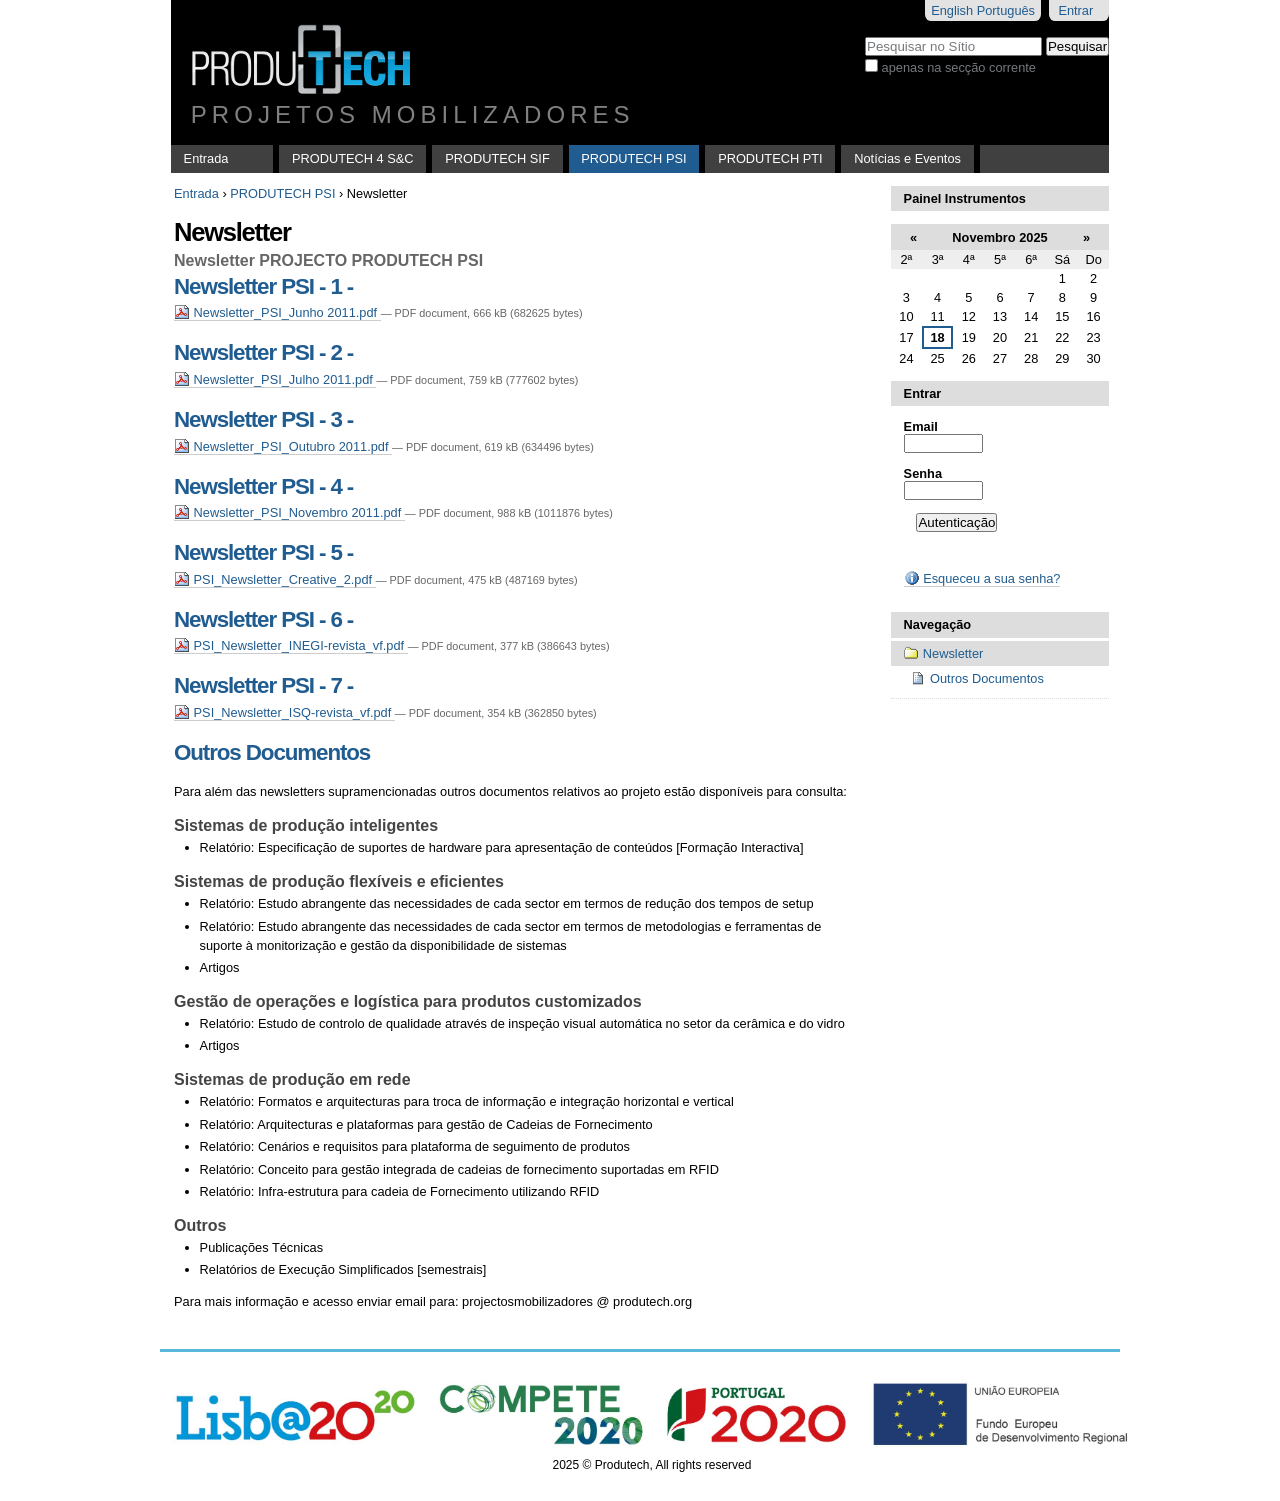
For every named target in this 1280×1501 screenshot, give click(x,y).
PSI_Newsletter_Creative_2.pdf (275, 579)
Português (1006, 10)
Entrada (206, 158)
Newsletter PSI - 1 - (263, 286)
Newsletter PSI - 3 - (263, 419)
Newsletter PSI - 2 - (263, 352)
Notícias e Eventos (907, 158)
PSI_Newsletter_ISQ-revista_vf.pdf (284, 712)
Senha (923, 473)
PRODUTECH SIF (497, 158)
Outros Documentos (272, 752)
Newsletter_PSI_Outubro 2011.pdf (283, 446)
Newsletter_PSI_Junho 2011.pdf (277, 312)
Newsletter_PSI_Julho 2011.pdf (275, 379)
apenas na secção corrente (959, 67)
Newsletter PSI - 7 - (263, 685)
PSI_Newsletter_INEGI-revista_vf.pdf (291, 645)
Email (921, 426)
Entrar (1075, 10)
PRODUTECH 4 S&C (353, 158)
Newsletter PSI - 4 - (263, 486)
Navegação (938, 624)
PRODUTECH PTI (770, 158)
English (952, 10)
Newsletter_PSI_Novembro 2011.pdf (289, 512)
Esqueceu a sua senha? (982, 578)
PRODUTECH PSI (633, 158)
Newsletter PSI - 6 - (263, 619)
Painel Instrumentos (965, 198)
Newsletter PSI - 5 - (263, 552)
